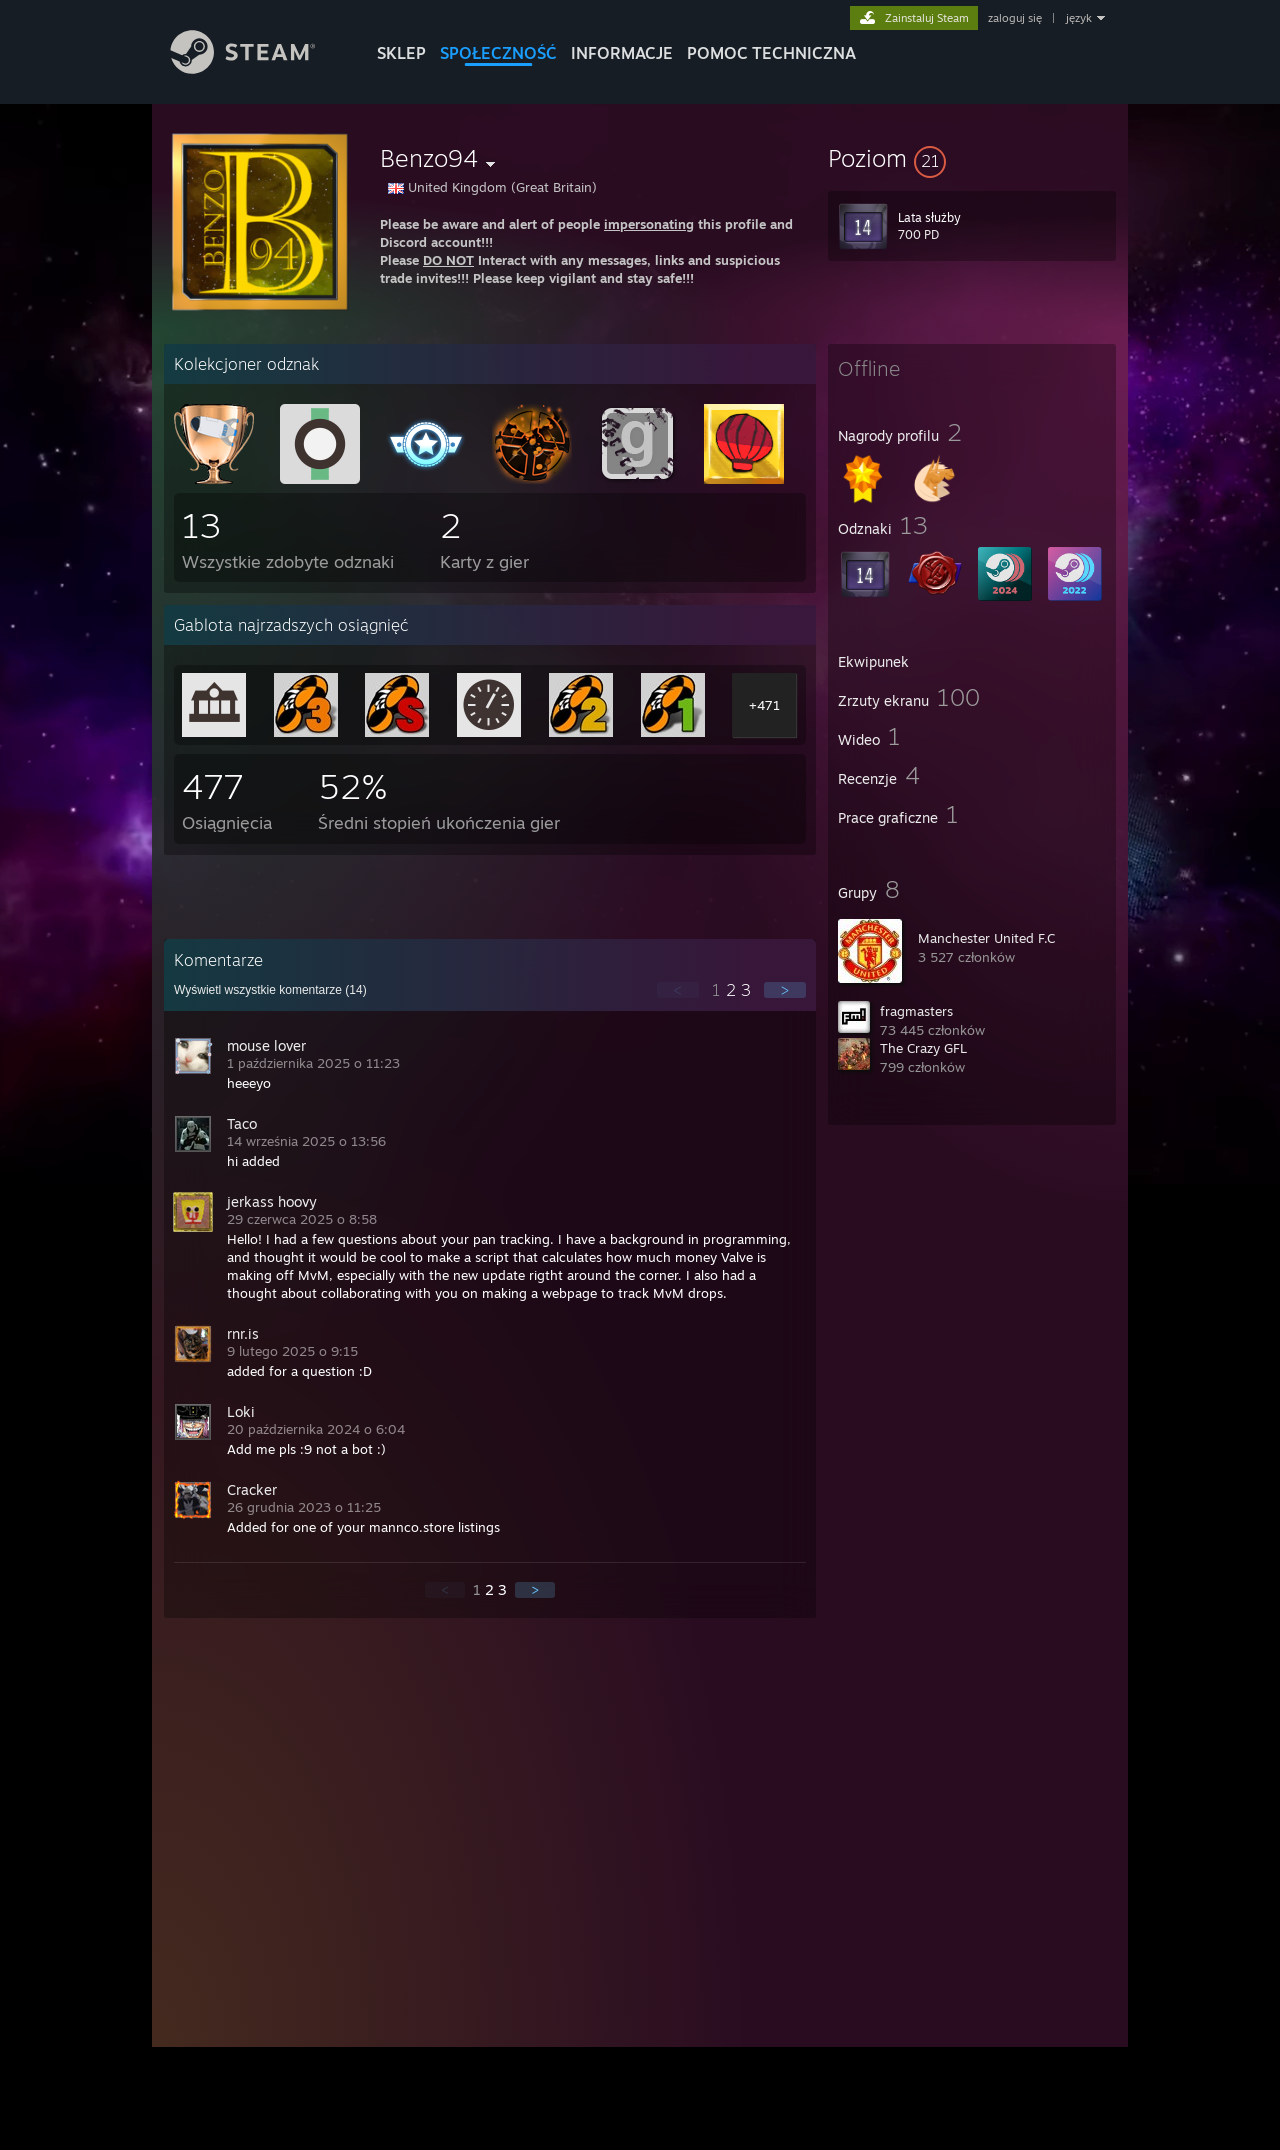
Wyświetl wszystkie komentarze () (270, 990)
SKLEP (401, 53)
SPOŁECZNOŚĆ (498, 53)
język (1079, 18)
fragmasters (916, 1011)
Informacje (622, 53)
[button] (972, 158)
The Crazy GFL (923, 1048)
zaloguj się (1015, 18)
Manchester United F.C (986, 938)
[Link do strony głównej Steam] (258, 68)
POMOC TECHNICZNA (771, 53)
